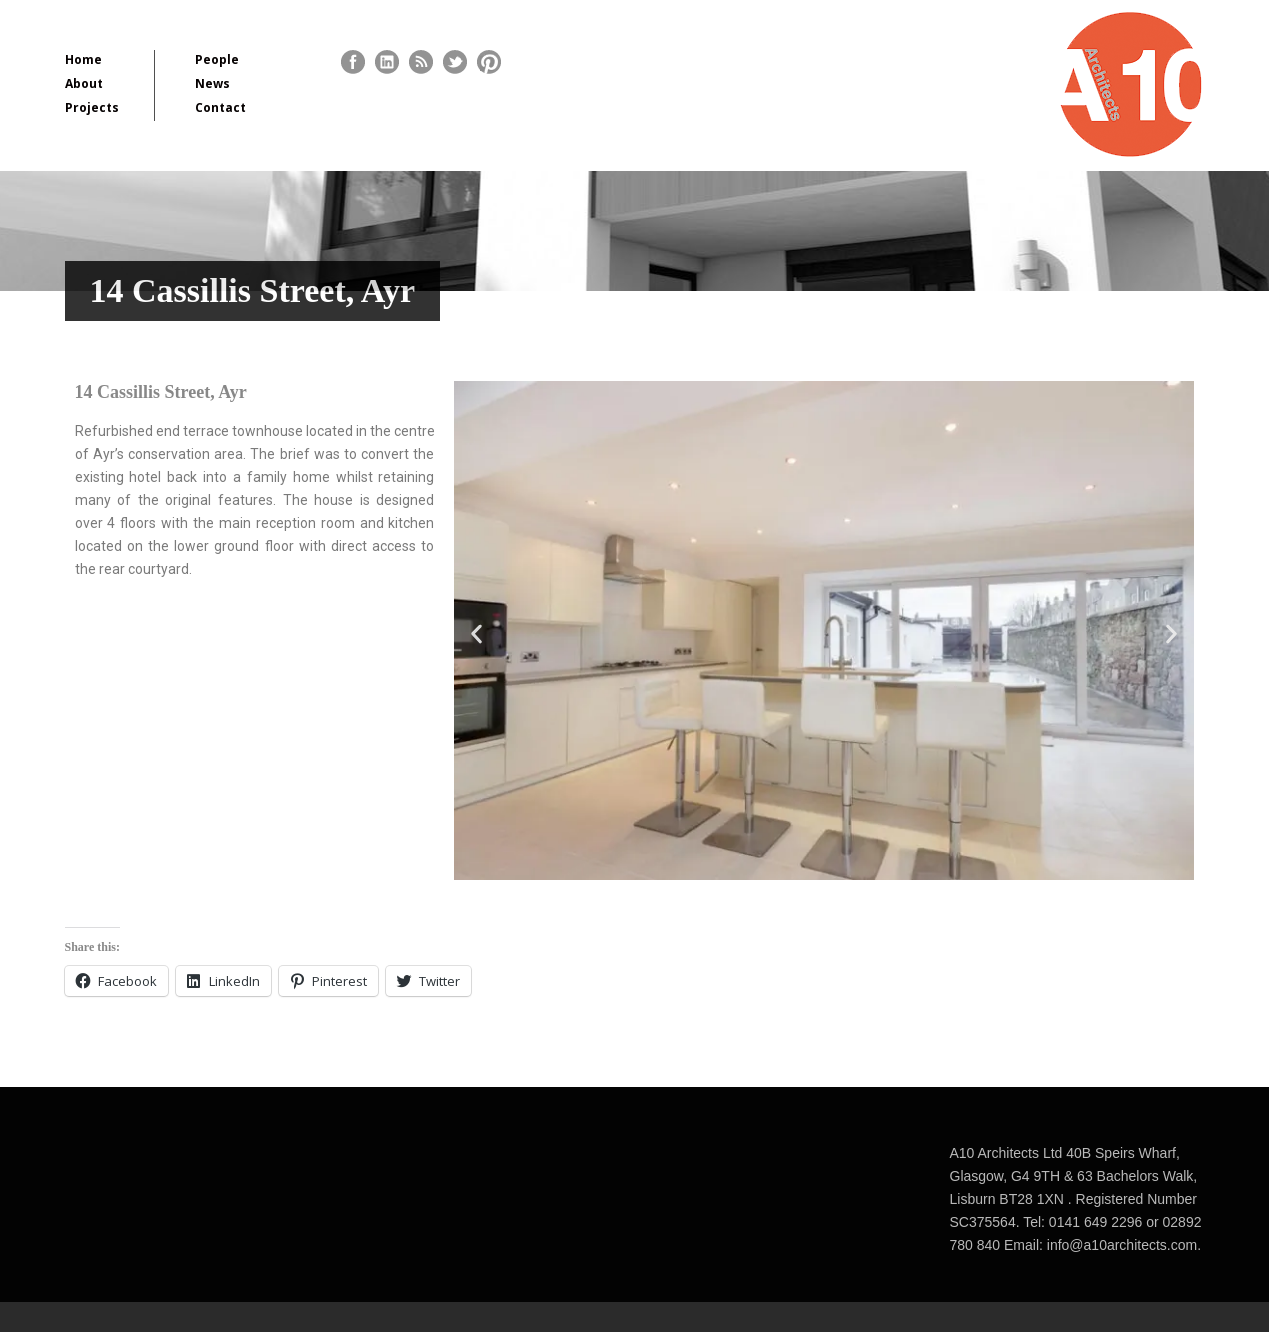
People (217, 59)
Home (83, 59)
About (84, 83)
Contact (220, 107)
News (212, 83)
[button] (476, 634)
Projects (92, 107)
